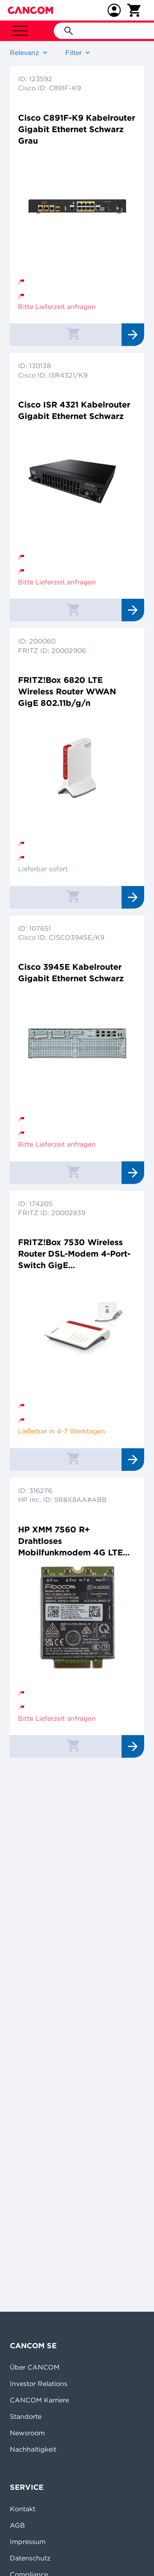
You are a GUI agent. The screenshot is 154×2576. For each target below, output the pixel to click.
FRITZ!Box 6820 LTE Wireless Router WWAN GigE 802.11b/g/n (67, 691)
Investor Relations (38, 2383)
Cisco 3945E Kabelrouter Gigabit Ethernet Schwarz (71, 972)
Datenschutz (30, 2558)
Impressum (28, 2541)
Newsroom (27, 2433)
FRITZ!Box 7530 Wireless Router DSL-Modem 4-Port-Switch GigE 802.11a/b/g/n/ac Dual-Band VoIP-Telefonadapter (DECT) (74, 1254)
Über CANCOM (35, 2367)
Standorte (25, 2416)
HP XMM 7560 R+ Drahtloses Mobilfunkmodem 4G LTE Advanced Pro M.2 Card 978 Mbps (76, 1541)
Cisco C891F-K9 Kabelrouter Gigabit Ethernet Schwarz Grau (76, 129)
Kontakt (22, 2509)
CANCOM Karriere (39, 2400)
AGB (17, 2525)
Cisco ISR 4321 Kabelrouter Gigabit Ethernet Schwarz (74, 410)
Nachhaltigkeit (33, 2449)
